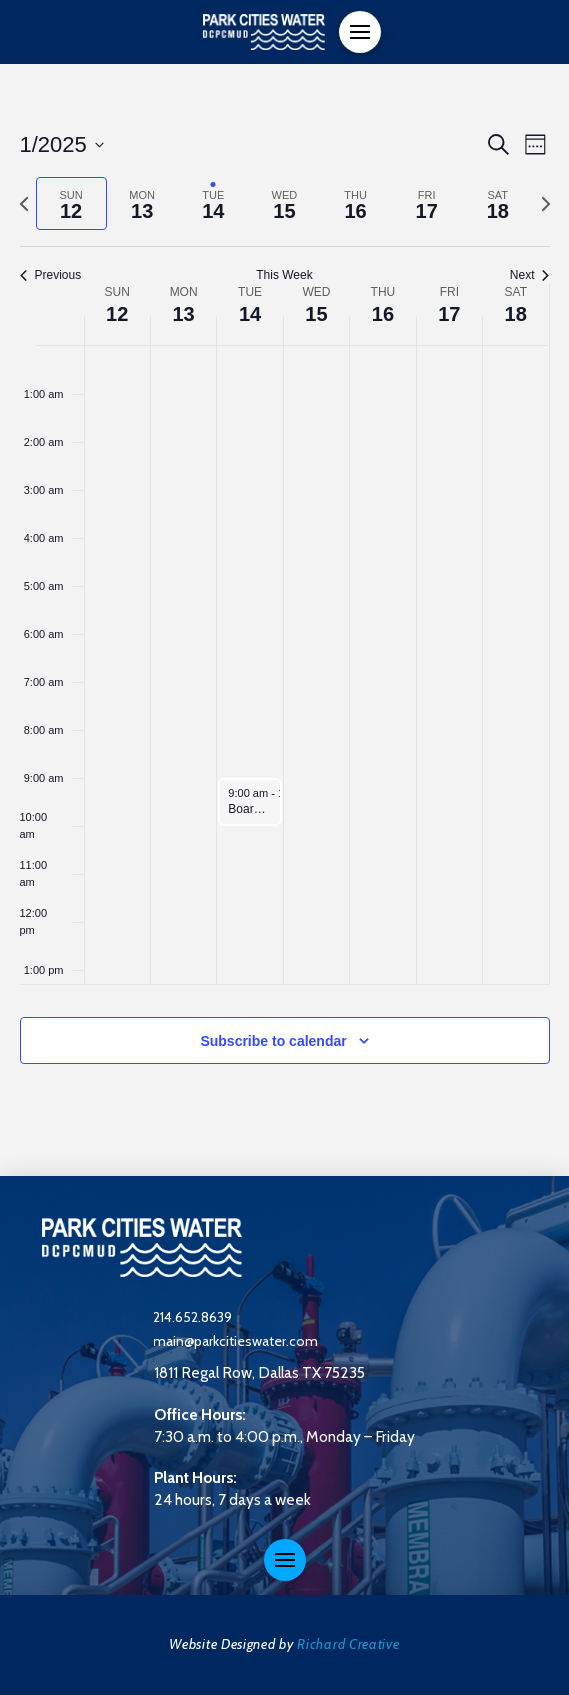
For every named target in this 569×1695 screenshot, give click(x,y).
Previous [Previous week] (51, 275)
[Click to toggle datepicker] (62, 144)
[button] (360, 32)
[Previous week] (24, 204)
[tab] (71, 203)
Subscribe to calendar (273, 1041)
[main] (284, 619)
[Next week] (546, 204)
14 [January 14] (250, 314)
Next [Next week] (530, 275)
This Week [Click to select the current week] (284, 275)
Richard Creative (348, 1644)
